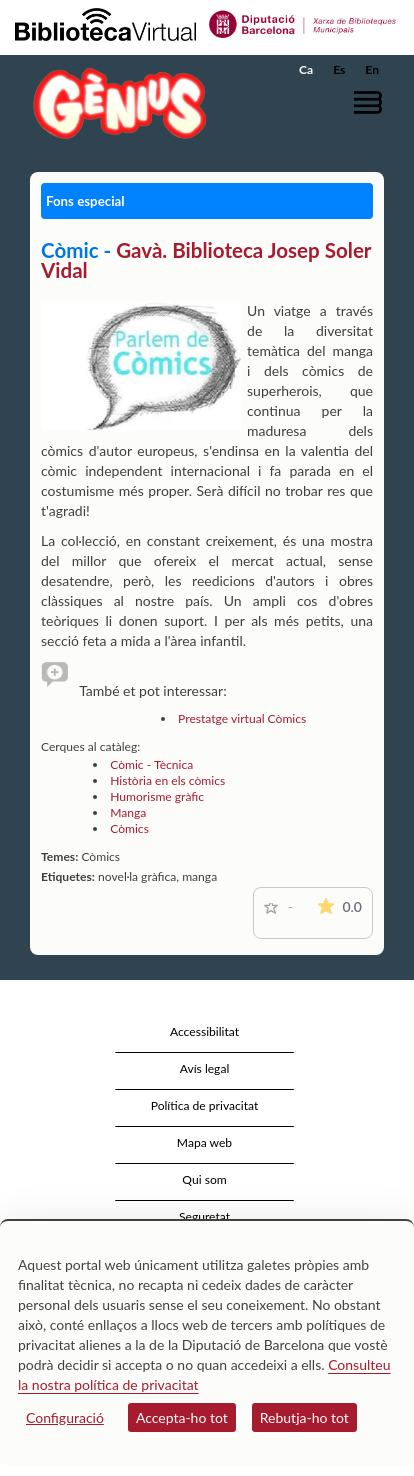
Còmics (129, 828)
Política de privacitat (205, 1105)
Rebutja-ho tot (304, 1417)
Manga (128, 812)
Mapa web (204, 1142)
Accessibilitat (204, 1031)
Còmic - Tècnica (151, 764)
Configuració (65, 1417)
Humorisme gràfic (157, 796)
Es (339, 69)
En (372, 69)
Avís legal (205, 1068)
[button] (371, 102)
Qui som (204, 1179)
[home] (115, 103)
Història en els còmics (167, 780)
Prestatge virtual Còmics (242, 718)
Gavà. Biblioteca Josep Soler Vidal (206, 260)
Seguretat (204, 1216)
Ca (306, 69)
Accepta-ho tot (182, 1417)
